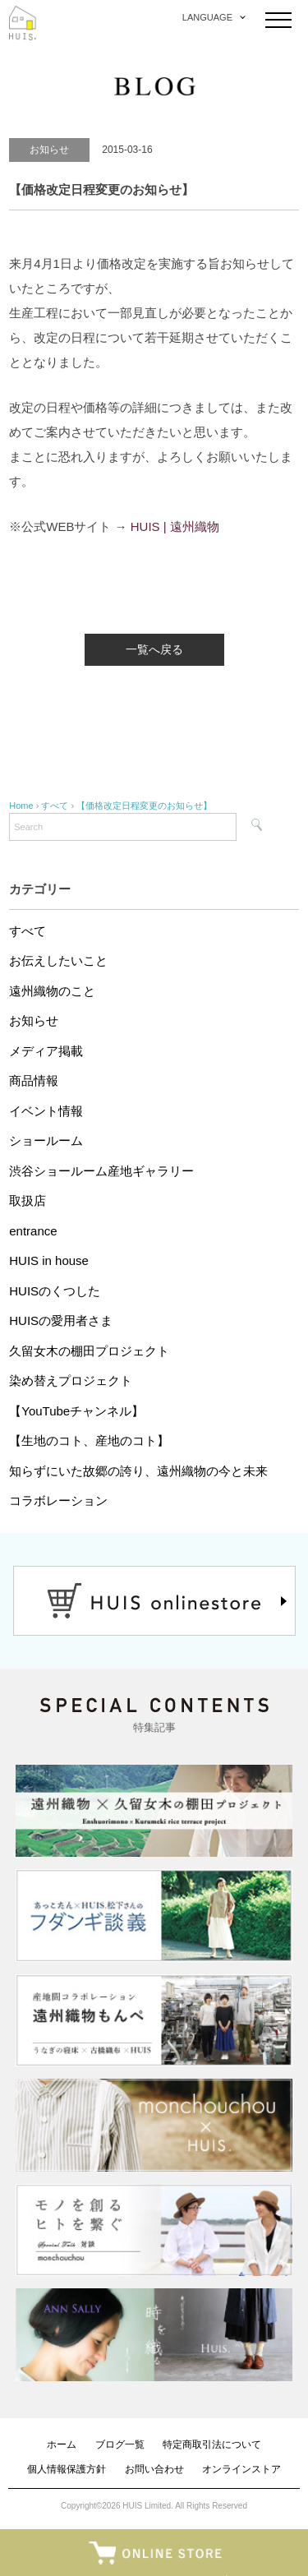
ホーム (61, 2444)
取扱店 (27, 1200)
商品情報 (33, 1080)
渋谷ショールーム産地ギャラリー (101, 1171)
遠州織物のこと (52, 991)
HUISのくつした (54, 1291)
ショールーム (46, 1140)
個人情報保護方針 (66, 2469)
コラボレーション (58, 1500)
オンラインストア (241, 2469)
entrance (33, 1231)
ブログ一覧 (120, 2444)
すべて (27, 931)
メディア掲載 (46, 1051)
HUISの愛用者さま (61, 1320)
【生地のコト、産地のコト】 (89, 1440)
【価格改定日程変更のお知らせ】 (144, 805)
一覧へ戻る (154, 649)
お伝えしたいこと (58, 960)
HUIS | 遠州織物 (175, 526)
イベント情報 (46, 1111)
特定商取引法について (212, 2444)
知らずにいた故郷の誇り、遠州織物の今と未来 (138, 1471)
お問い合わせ (154, 2469)
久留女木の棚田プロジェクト (89, 1351)
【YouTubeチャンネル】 (76, 1411)
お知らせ (33, 1020)
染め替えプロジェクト (70, 1380)
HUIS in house (49, 1260)
